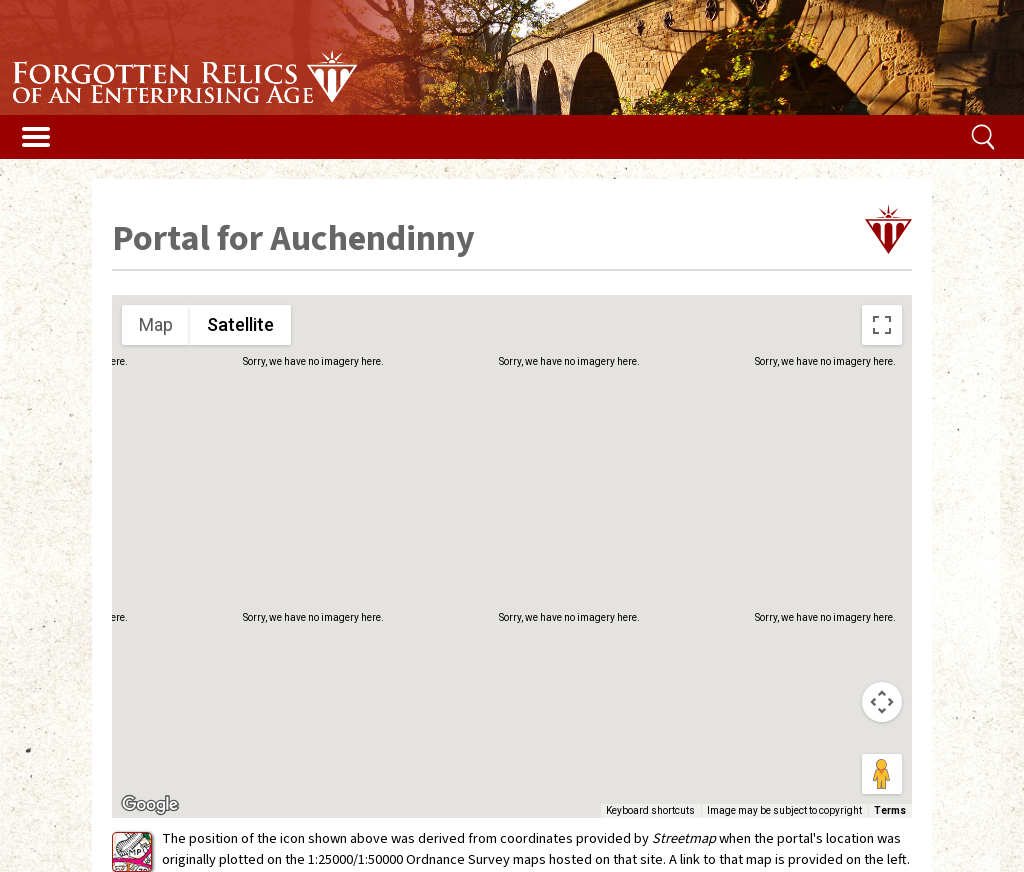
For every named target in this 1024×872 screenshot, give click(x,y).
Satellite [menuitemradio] (240, 324)
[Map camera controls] (882, 702)
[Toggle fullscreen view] (882, 325)
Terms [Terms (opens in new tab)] (890, 810)
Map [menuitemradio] (156, 324)
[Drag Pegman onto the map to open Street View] (882, 774)
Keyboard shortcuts (650, 810)
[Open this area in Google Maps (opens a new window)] (150, 805)
